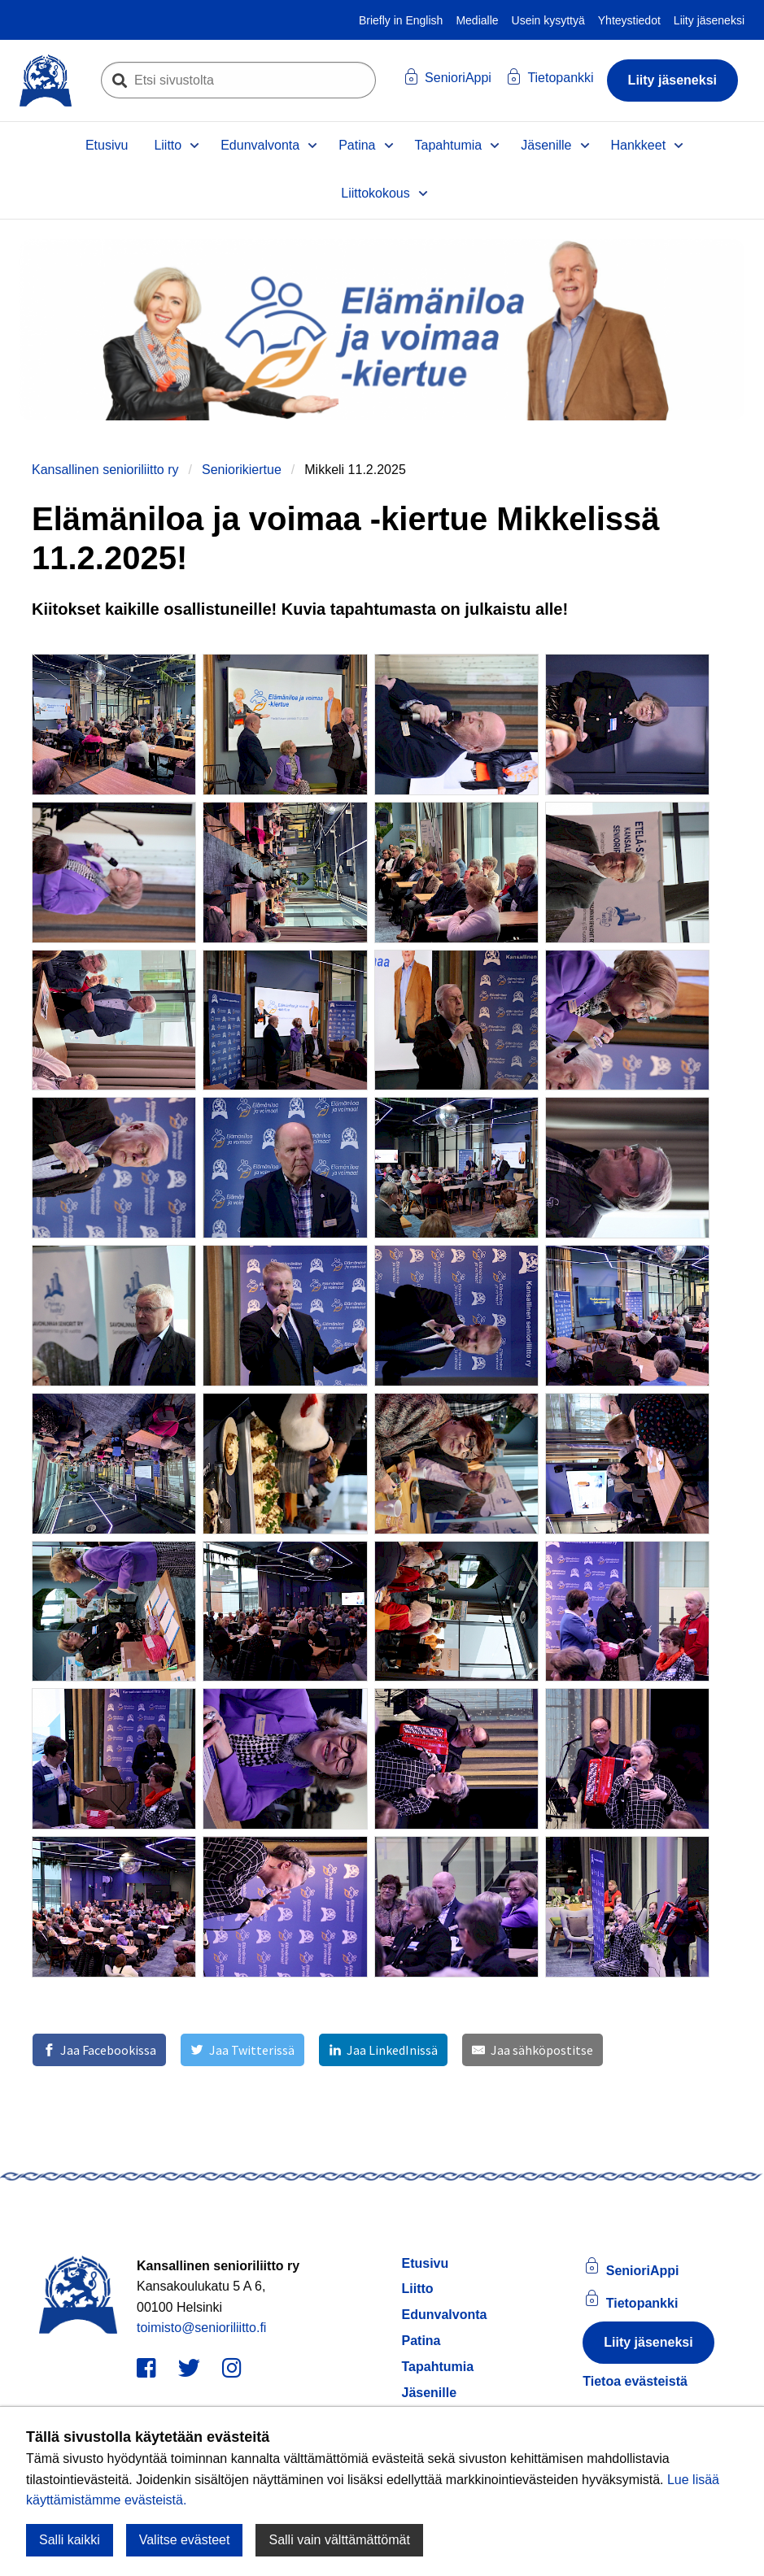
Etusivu (106, 145)
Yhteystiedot (629, 20)
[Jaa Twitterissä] (242, 2050)
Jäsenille (546, 145)
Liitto (167, 145)
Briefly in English (401, 20)
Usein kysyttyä (548, 20)
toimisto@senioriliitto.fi (201, 2327)
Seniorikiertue (242, 469)
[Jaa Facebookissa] (99, 2050)
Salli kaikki (69, 2540)
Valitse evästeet (184, 2540)
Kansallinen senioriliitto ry (105, 469)
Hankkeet (638, 145)
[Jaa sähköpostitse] (532, 2050)
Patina (356, 145)
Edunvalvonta (259, 145)
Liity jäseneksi (709, 20)
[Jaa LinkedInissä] (383, 2050)
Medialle (477, 20)
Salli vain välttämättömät (338, 2540)
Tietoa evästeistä (635, 2381)
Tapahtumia (448, 145)
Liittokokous (375, 193)
